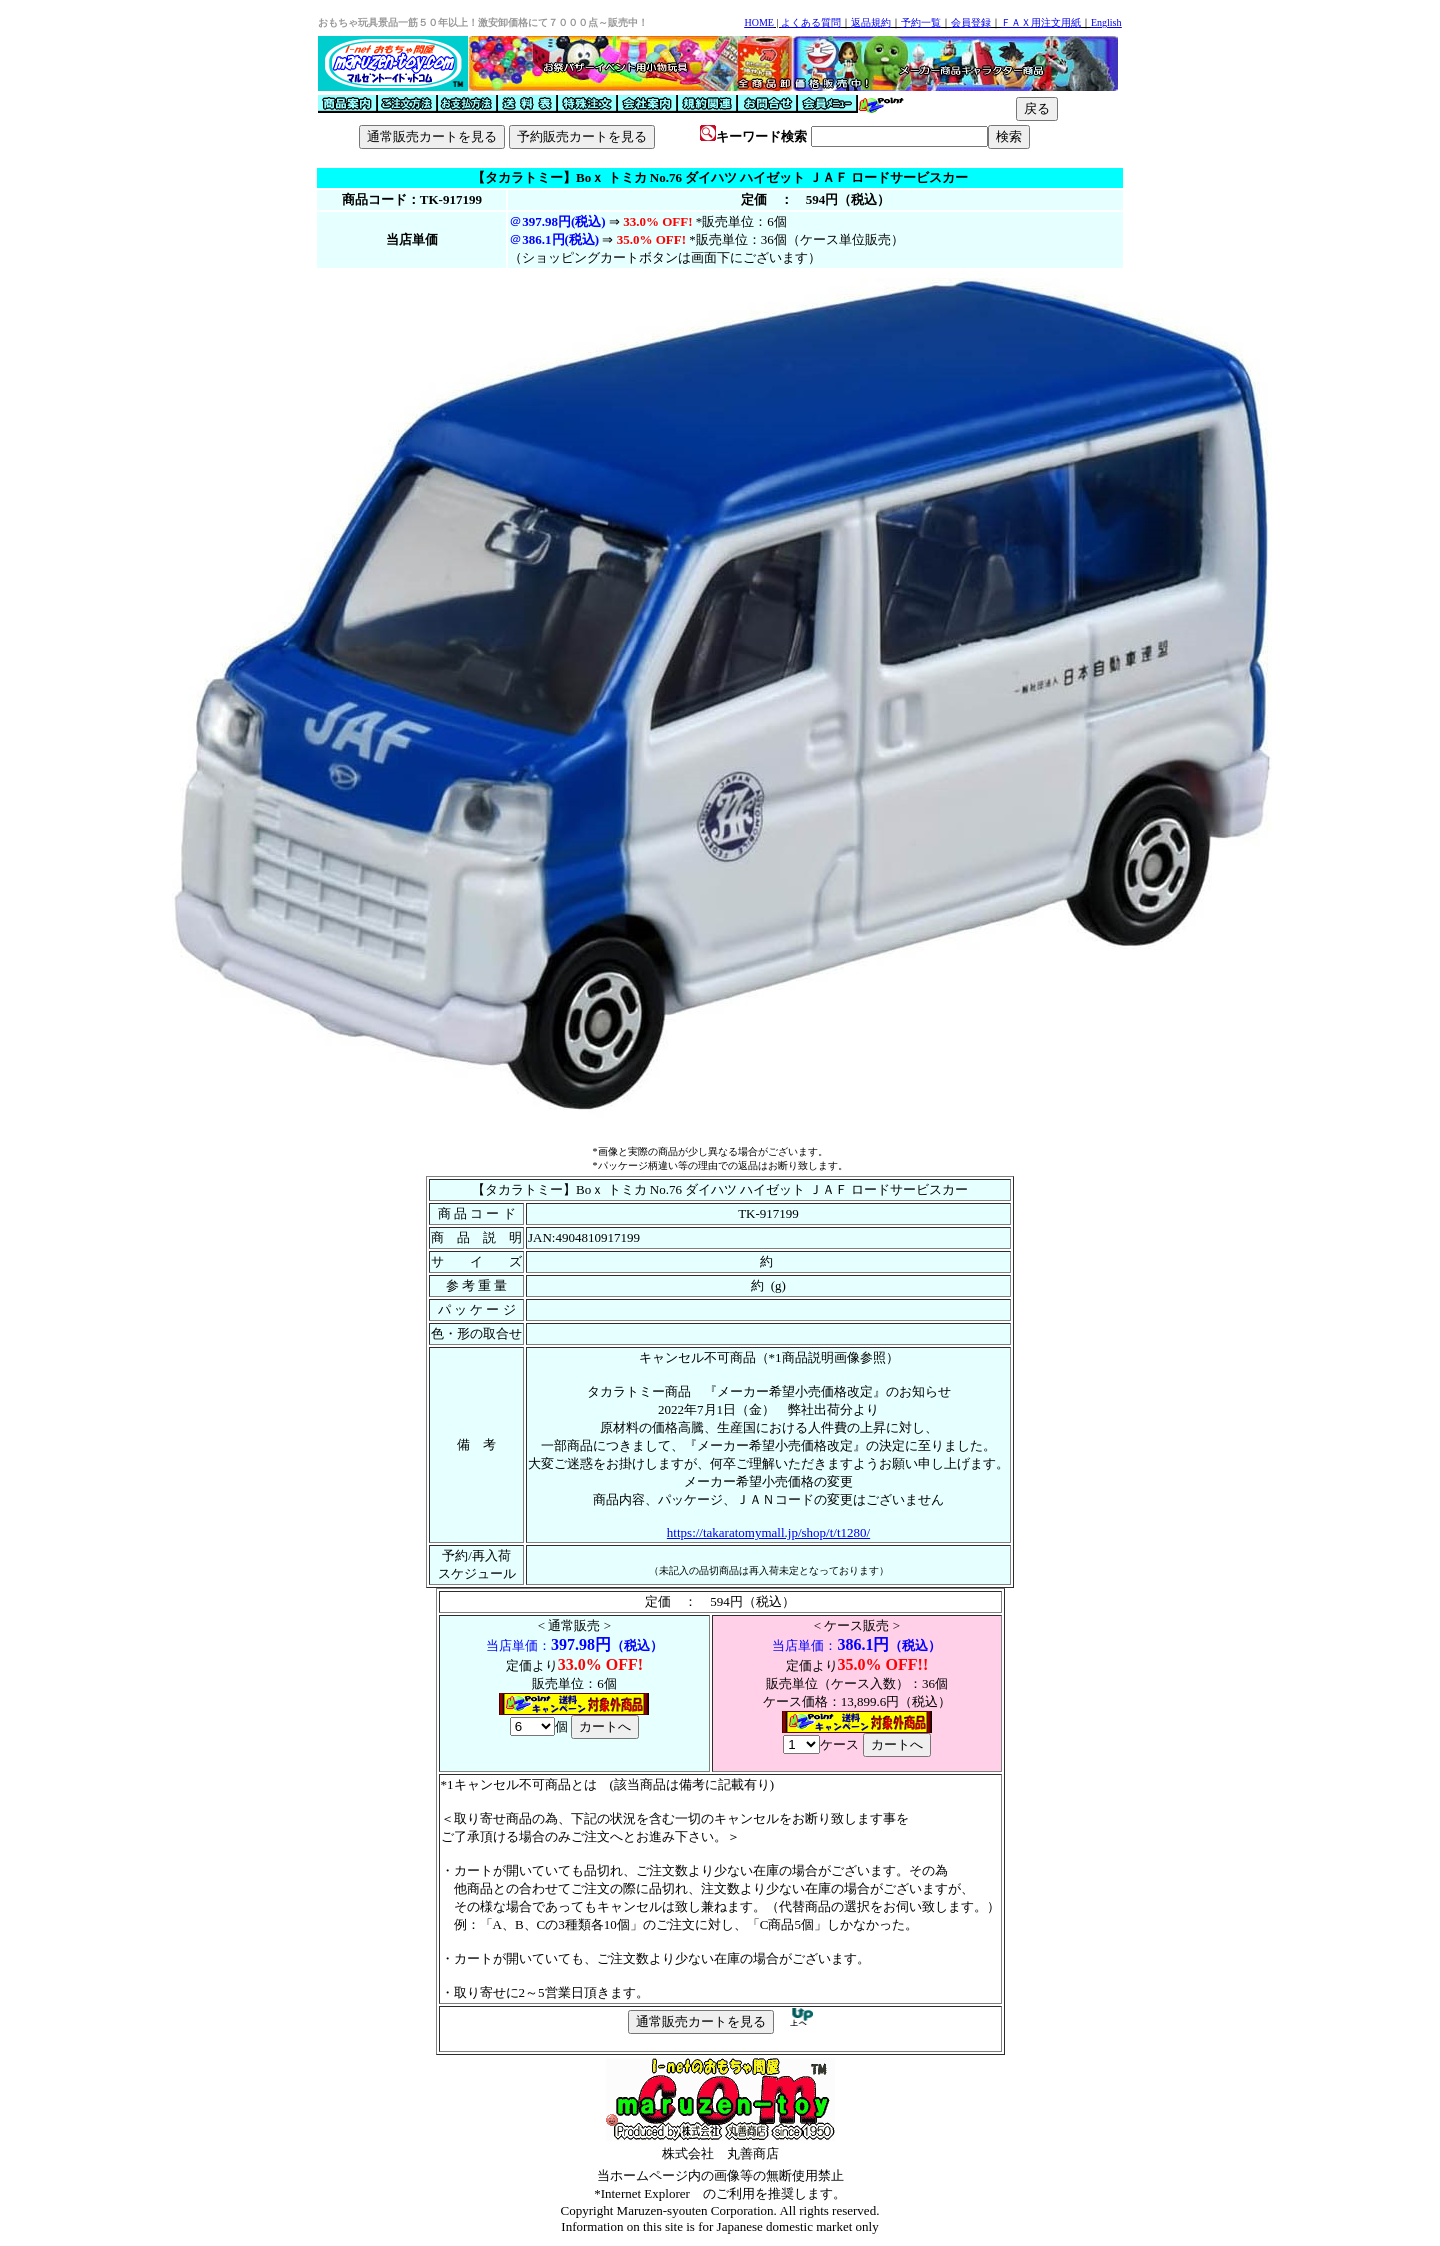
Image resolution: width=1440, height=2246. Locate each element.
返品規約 (871, 22)
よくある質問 (811, 22)
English (1106, 22)
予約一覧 (921, 22)
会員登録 (971, 22)
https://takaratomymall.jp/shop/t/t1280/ (768, 1532)
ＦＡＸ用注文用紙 (1041, 22)
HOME (758, 22)
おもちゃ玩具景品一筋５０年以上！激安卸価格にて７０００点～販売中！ (483, 22)
